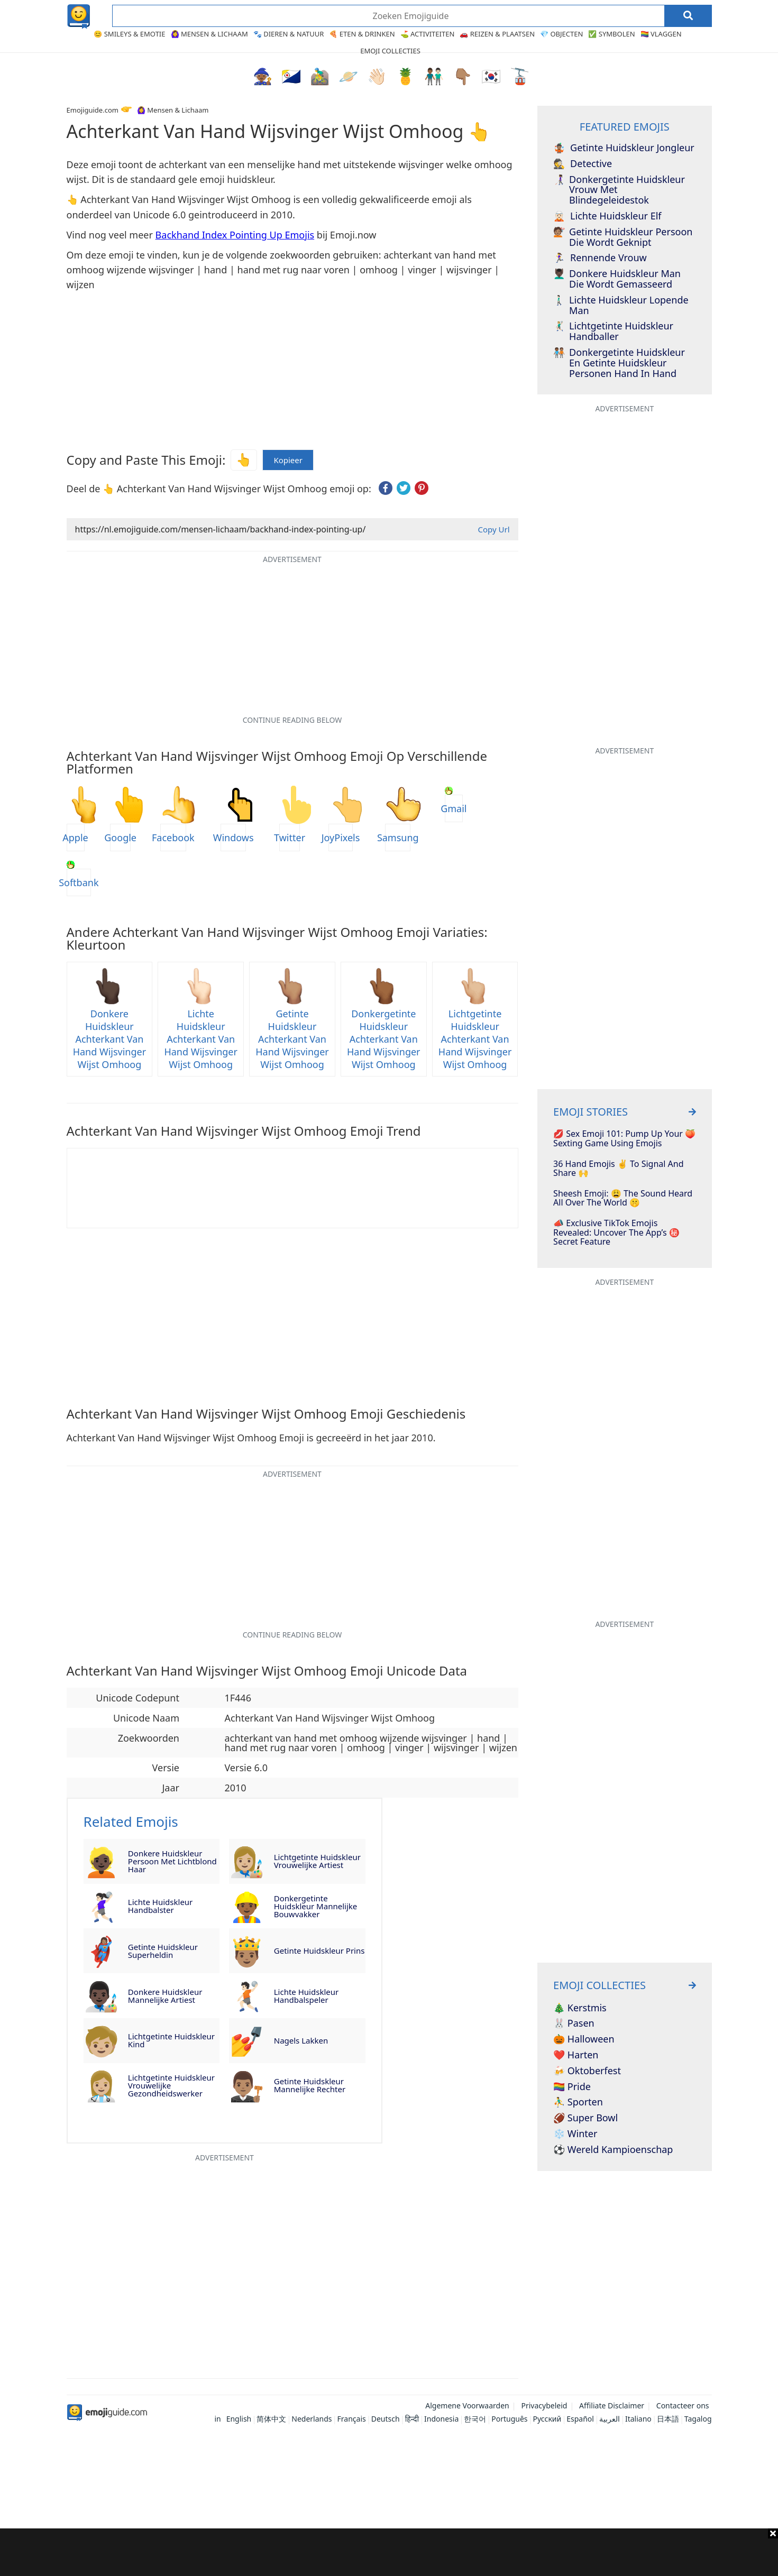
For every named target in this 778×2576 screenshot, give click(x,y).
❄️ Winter (575, 2134)
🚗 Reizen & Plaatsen (497, 34)
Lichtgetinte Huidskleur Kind (171, 2040)
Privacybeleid (544, 2405)
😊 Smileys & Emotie (129, 34)
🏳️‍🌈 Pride (572, 2087)
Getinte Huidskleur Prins (319, 1950)
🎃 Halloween (584, 2039)
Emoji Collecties (390, 51)
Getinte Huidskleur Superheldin (163, 1951)
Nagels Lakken (301, 2040)
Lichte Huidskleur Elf (607, 216)
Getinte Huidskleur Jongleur (623, 148)
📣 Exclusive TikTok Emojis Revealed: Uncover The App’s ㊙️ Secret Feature (616, 1233)
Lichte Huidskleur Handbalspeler (306, 1995)
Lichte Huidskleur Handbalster (160, 1906)
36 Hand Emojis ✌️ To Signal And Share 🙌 (618, 1169)
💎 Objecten (561, 34)
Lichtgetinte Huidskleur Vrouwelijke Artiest (317, 1861)
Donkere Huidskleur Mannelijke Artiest (165, 1995)
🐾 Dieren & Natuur (288, 34)
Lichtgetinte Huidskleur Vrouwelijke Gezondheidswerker (171, 2085)
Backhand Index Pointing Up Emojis (235, 234)
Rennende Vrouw (600, 258)
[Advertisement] (389, 2552)
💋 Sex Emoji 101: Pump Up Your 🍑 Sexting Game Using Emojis (624, 1138)
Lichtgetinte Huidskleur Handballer (613, 331)
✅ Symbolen (611, 34)
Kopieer (288, 460)
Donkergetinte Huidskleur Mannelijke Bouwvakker (315, 1906)
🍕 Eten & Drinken (362, 34)
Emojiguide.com (92, 110)
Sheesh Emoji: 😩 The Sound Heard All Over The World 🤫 (622, 1198)
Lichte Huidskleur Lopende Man (621, 305)
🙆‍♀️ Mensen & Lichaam (209, 34)
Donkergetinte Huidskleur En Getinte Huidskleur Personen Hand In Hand (619, 363)
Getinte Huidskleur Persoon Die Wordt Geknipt (622, 237)
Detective (582, 164)
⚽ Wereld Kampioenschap (613, 2150)
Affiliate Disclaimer (611, 2405)
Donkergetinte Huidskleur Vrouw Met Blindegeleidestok (619, 190)
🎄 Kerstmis (580, 2008)
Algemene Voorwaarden (467, 2405)
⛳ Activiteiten (427, 34)
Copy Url (493, 529)
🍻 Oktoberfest (587, 2071)
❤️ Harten (575, 2055)
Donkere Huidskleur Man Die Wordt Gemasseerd (617, 279)
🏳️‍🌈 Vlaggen (661, 34)
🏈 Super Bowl (585, 2118)
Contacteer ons (682, 2405)
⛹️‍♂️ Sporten (578, 2102)
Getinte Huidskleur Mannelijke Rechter (309, 2085)
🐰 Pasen (573, 2023)
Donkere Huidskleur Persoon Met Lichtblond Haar (172, 1861)
